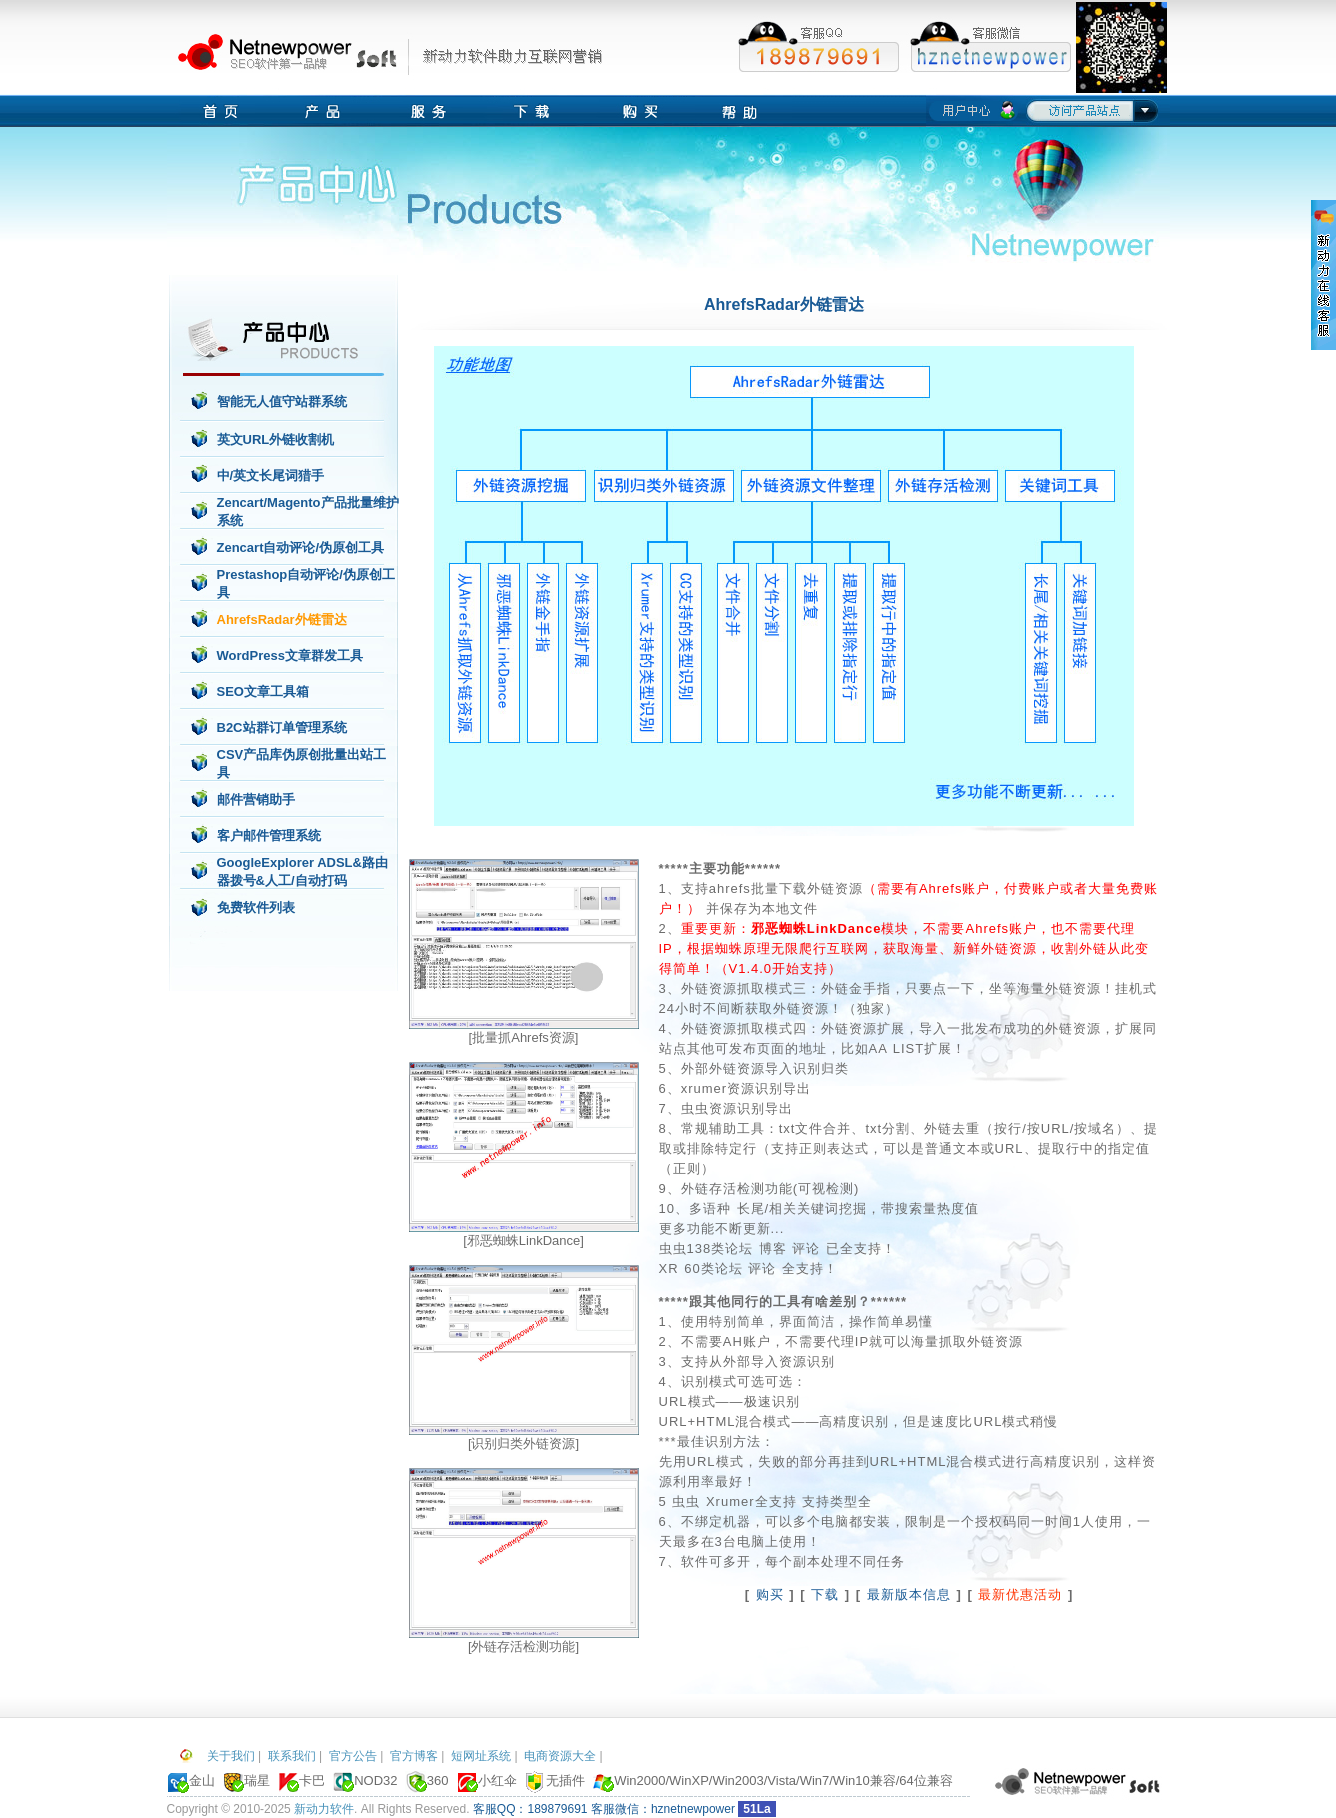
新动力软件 (324, 1809)
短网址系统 (481, 1756)
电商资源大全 (560, 1756)
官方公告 (353, 1756)
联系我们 (292, 1756)
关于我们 (231, 1756)
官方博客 (414, 1756)
